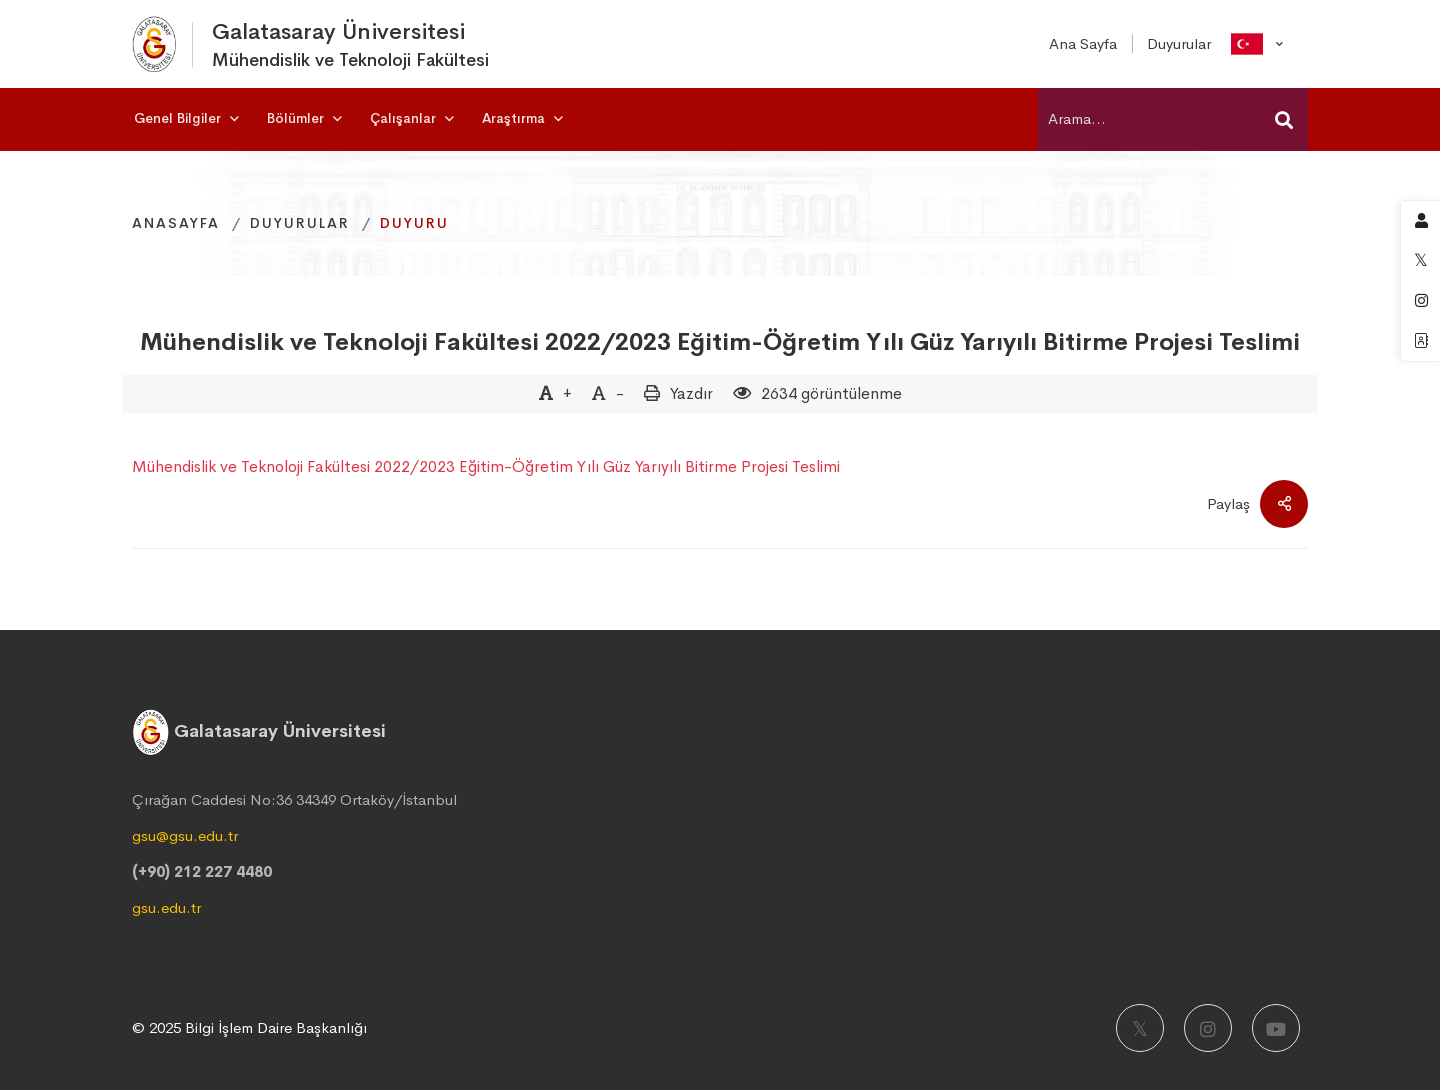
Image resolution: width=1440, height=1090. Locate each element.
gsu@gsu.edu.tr (185, 835)
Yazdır (691, 393)
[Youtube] (1276, 1028)
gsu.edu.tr (166, 907)
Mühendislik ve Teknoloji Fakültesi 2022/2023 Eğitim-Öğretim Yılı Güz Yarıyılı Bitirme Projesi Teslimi (720, 342)
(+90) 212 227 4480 (202, 871)
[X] (1140, 1028)
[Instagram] (1208, 1028)
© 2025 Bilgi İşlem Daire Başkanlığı (249, 1027)
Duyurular (300, 223)
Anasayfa (176, 223)
